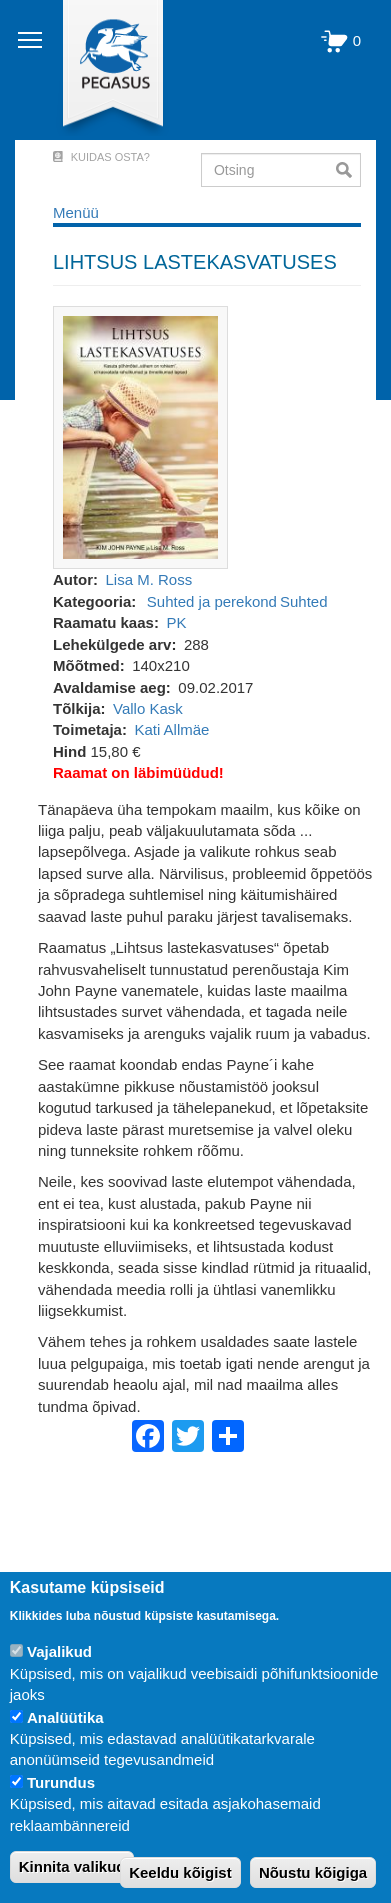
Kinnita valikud (72, 1866)
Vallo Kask (148, 708)
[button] (140, 436)
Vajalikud (59, 1651)
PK (176, 622)
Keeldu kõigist (180, 1872)
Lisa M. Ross (149, 579)
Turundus (61, 1782)
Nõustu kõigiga (313, 1872)
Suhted (304, 601)
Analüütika (65, 1717)
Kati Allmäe (171, 729)
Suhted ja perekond (212, 601)
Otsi (348, 170)
